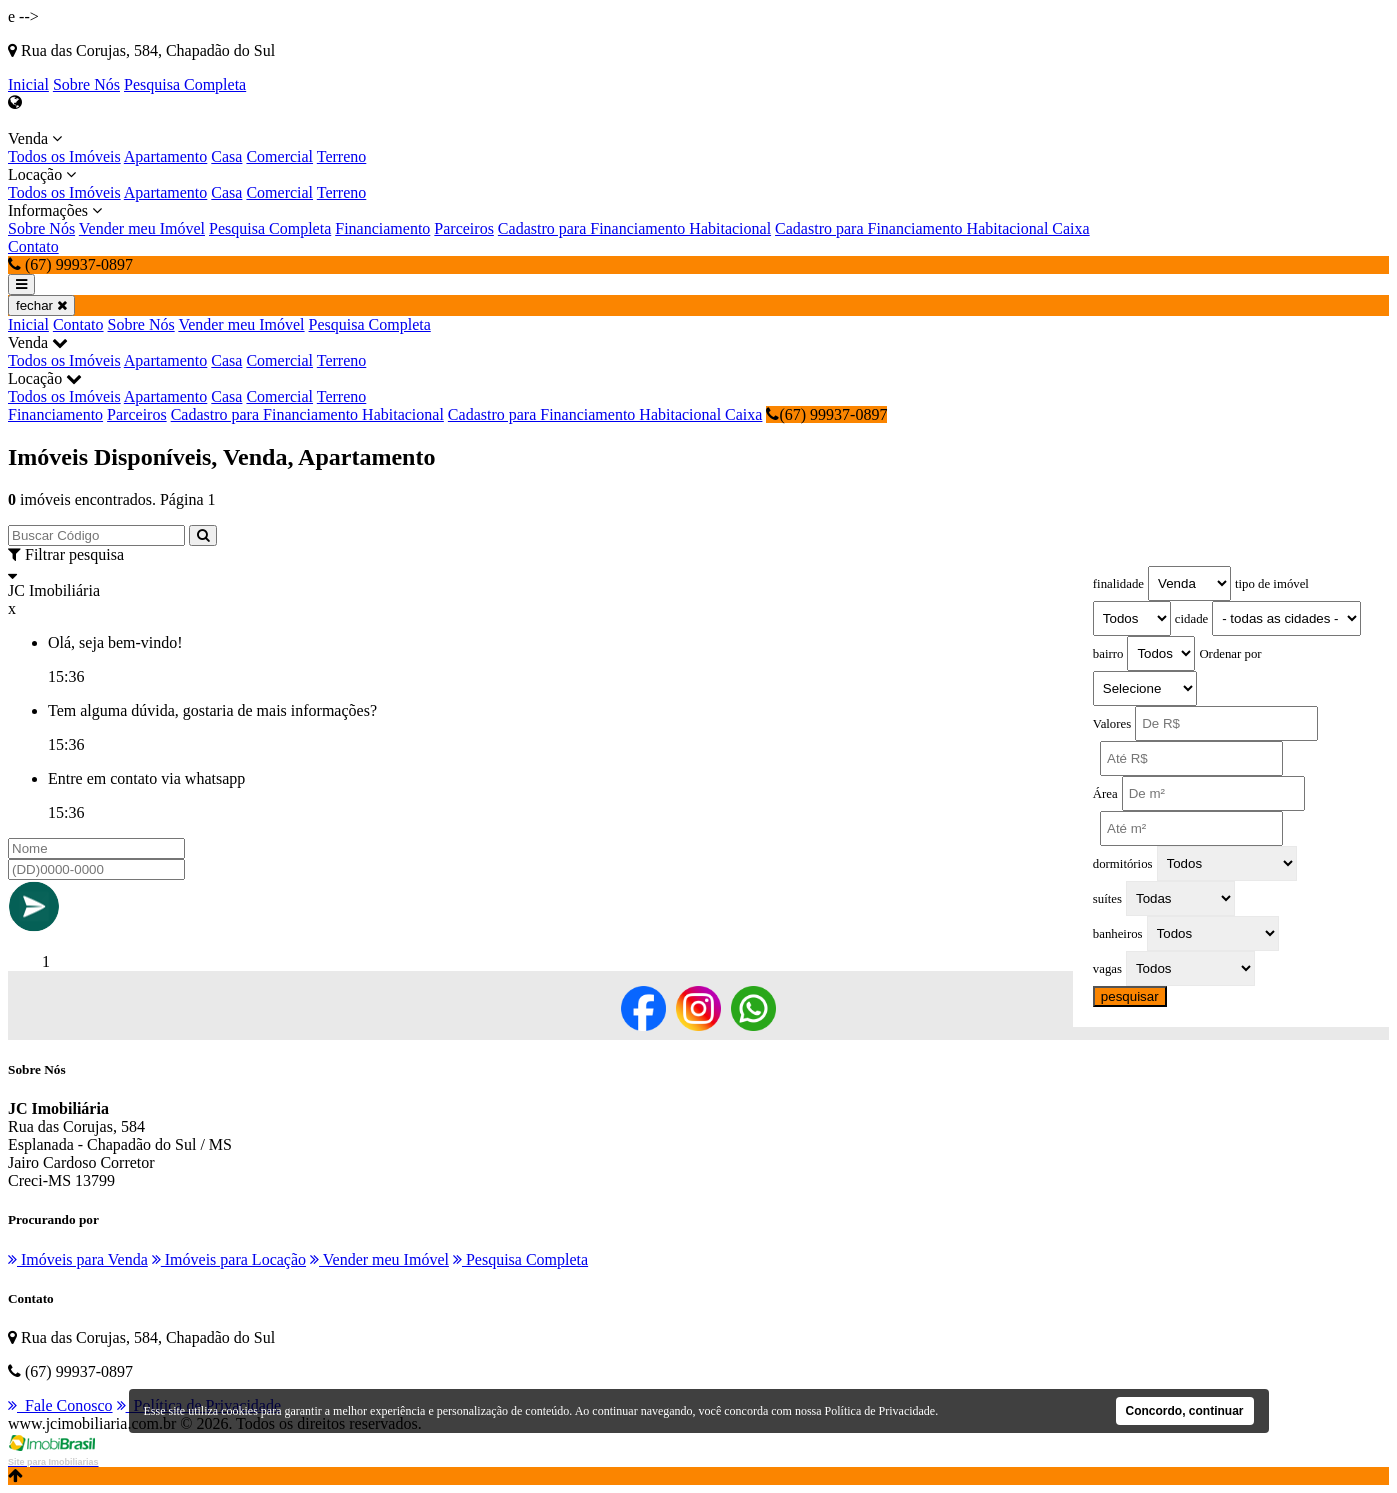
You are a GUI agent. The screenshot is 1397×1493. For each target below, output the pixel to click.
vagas (1107, 969)
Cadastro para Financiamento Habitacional (634, 228)
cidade (1191, 619)
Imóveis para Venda (78, 1259)
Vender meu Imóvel (142, 228)
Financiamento (382, 228)
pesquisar (1130, 996)
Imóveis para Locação (229, 1259)
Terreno (342, 156)
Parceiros (464, 228)
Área (1105, 794)
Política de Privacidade (880, 1411)
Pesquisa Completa (185, 84)
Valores (1112, 724)
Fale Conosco (60, 1405)
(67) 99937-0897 (826, 414)
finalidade (1118, 584)
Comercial (279, 156)
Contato (33, 246)
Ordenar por (1230, 654)
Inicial (28, 84)
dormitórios (1123, 864)
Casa (226, 156)
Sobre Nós (86, 84)
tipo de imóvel (1272, 584)
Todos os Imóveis (64, 156)
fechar (41, 305)
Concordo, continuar (1185, 1411)
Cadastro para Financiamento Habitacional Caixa (932, 228)
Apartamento (166, 156)
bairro (1108, 654)
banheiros (1118, 934)
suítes (1107, 899)
